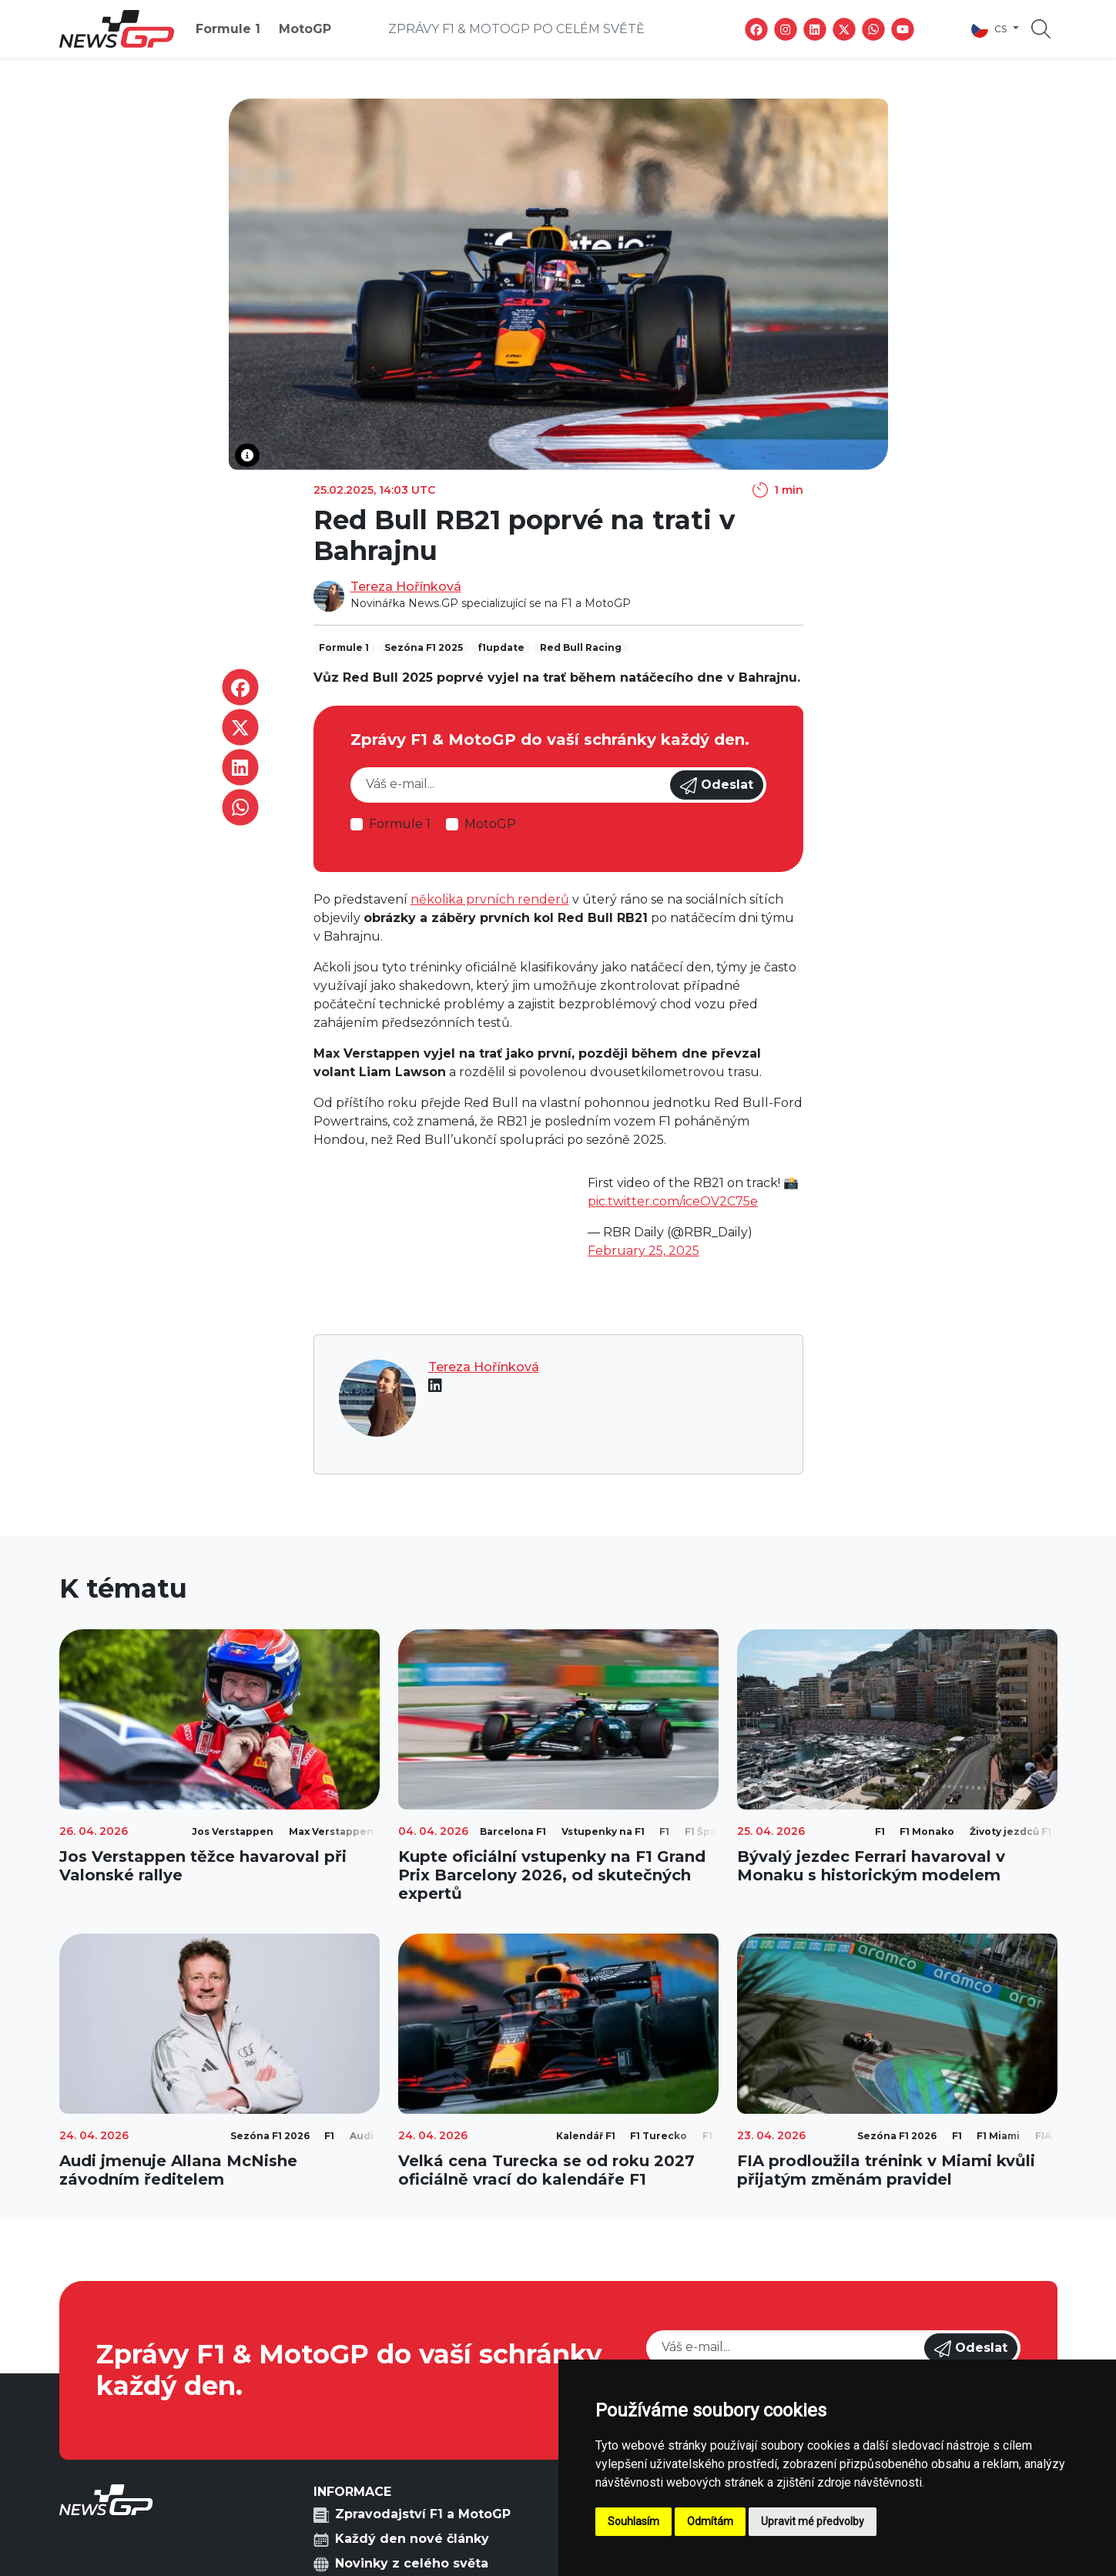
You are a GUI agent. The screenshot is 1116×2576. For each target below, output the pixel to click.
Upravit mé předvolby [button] (812, 2521)
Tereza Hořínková (405, 586)
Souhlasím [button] (633, 2521)
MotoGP (305, 29)
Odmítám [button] (710, 2521)
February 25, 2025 (643, 1250)
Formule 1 (228, 29)
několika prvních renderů (490, 899)
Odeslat (716, 785)
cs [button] (990, 29)
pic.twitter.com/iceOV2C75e (673, 1201)
